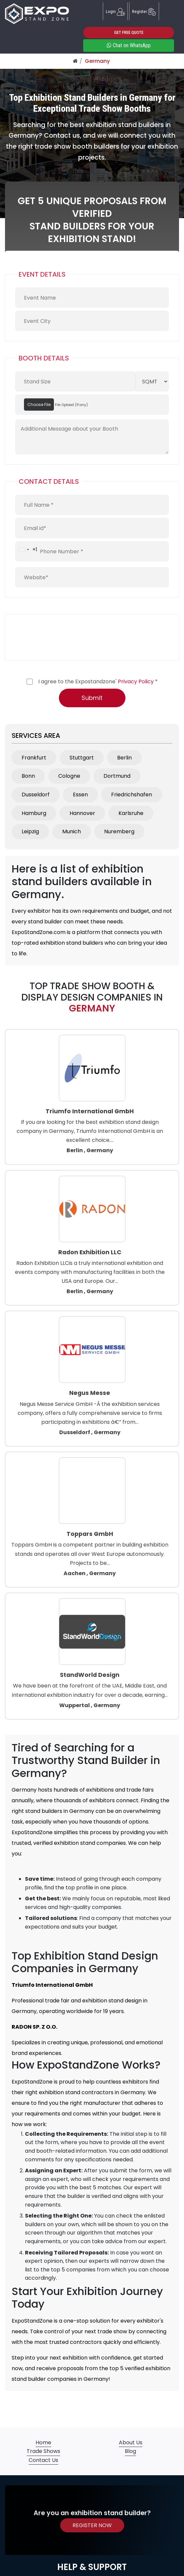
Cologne (69, 776)
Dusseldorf (36, 794)
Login (115, 11)
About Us (130, 2442)
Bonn (28, 776)
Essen (80, 794)
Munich (71, 831)
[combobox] (26, 549)
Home (43, 2442)
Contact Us (43, 2460)
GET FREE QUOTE (128, 32)
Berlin (124, 757)
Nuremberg (119, 831)
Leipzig (30, 831)
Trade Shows (43, 2451)
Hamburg (34, 813)
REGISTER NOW (92, 2525)
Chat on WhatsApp (129, 45)
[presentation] (65, 637)
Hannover (82, 813)
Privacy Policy (136, 681)
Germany (97, 61)
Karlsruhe (130, 813)
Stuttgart (82, 757)
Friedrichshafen (131, 794)
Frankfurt (34, 757)
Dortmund (116, 776)
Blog (130, 2451)
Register (144, 11)
